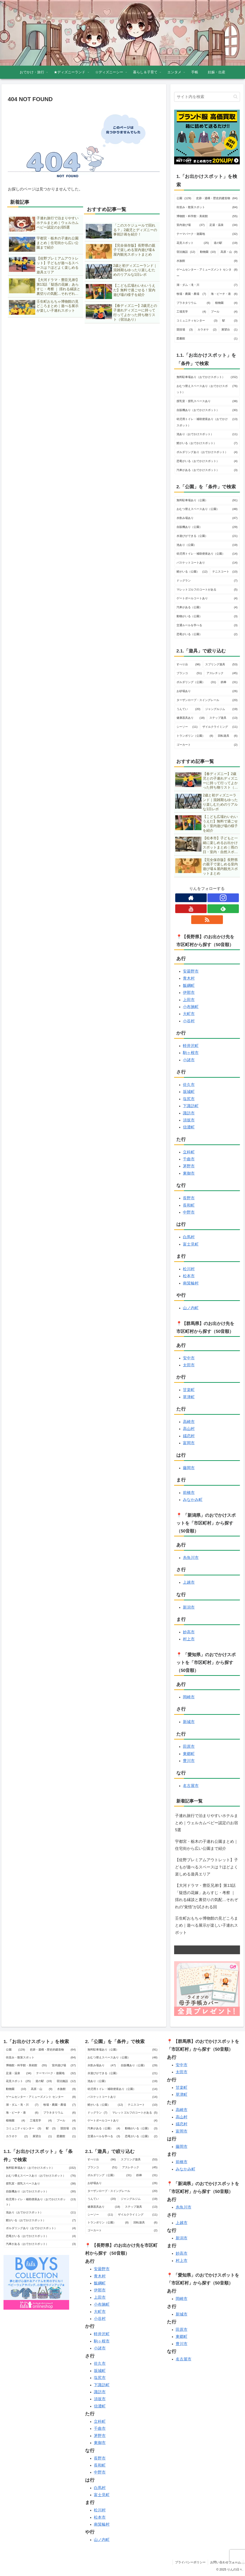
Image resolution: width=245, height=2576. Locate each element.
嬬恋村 (189, 1436)
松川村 (189, 1269)
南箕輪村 (191, 1283)
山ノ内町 (191, 1308)
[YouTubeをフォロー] (191, 908)
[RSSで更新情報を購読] (207, 919)
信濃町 (189, 1127)
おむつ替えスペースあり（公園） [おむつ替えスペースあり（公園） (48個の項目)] (207, 509)
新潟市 (189, 1607)
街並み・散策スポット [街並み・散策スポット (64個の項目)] (207, 207)
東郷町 (189, 1754)
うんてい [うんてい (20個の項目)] (188, 709)
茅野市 (189, 1166)
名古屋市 (191, 1786)
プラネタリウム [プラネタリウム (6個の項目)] (193, 303)
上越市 (189, 1582)
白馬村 (189, 1237)
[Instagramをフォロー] (223, 897)
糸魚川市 (191, 1557)
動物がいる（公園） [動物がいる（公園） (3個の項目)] (207, 616)
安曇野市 (191, 971)
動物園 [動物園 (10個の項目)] (208, 252)
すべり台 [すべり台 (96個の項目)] (188, 664)
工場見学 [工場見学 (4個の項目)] (191, 312)
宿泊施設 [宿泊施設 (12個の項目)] (186, 252)
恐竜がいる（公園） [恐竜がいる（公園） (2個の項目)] (207, 634)
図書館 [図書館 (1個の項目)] (207, 339)
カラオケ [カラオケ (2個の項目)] (207, 330)
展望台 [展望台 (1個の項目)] (229, 330)
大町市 (189, 1014)
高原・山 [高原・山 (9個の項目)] (229, 252)
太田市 (189, 1365)
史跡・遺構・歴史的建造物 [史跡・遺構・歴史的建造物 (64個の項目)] (217, 198)
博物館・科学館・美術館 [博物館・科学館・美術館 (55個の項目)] (207, 216)
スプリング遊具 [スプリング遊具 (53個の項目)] (221, 664)
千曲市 (189, 1159)
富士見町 (191, 1244)
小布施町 (191, 1007)
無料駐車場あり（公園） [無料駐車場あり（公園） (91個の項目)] (207, 500)
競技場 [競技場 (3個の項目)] (185, 330)
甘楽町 (189, 1390)
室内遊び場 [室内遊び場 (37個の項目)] (191, 225)
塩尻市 (189, 1099)
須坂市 (189, 1120)
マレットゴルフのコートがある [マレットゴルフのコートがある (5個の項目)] (207, 590)
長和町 (189, 1205)
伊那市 (189, 992)
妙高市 (189, 1632)
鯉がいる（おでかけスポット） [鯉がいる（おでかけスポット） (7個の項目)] (207, 443)
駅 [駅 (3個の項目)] (230, 321)
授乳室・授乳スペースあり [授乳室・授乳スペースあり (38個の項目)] (207, 401)
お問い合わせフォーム (225, 2562)
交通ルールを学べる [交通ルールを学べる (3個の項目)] (207, 625)
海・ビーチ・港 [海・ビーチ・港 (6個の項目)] (224, 294)
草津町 (189, 1397)
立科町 (189, 1152)
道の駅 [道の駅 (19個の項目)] (226, 243)
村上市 (189, 1639)
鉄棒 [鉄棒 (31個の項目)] (229, 682)
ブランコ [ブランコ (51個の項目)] (189, 673)
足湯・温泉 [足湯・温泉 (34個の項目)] (223, 225)
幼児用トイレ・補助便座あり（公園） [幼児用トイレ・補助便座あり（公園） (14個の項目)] (207, 554)
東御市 (189, 1173)
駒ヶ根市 (191, 1053)
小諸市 (189, 1060)
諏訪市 (189, 1113)
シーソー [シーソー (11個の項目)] (187, 727)
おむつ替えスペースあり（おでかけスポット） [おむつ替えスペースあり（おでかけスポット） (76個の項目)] (207, 389)
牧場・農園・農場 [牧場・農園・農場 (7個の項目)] (191, 294)
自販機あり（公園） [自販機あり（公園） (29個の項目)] (207, 527)
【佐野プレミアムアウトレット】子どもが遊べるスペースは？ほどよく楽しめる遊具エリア (206, 1867)
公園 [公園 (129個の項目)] (184, 198)
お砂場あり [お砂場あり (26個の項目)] (207, 691)
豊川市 (189, 1761)
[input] (207, 97)
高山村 (189, 1429)
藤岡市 (189, 1468)
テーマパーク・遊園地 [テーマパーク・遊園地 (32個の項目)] (207, 234)
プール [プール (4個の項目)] (224, 312)
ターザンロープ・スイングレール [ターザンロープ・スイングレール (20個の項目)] (207, 700)
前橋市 (189, 1492)
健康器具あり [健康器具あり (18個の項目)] (191, 718)
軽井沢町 (191, 1046)
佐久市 (189, 1084)
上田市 (189, 1000)
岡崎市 (189, 1697)
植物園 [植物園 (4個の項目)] (226, 303)
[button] (235, 96)
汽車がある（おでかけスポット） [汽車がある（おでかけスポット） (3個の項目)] (207, 470)
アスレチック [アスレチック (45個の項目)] (221, 673)
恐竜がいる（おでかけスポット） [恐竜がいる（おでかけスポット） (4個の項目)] (207, 461)
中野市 (189, 1212)
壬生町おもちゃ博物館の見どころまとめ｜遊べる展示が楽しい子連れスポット (206, 1925)
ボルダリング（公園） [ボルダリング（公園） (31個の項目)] (196, 682)
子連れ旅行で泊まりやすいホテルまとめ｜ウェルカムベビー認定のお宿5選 (206, 1822)
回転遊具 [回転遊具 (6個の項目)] (227, 736)
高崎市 (189, 1422)
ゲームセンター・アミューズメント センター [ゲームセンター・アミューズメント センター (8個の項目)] (207, 273)
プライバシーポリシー (190, 2562)
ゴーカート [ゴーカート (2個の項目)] (207, 745)
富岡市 (189, 1443)
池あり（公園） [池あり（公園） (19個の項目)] (207, 545)
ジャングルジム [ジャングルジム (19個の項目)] (221, 709)
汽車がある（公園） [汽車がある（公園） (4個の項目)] (207, 607)
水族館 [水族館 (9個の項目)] (207, 261)
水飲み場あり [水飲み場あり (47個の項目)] (207, 518)
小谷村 (189, 1021)
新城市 (189, 1722)
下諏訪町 (191, 1106)
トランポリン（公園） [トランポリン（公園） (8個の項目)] (195, 736)
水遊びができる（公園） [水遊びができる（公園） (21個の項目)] (207, 536)
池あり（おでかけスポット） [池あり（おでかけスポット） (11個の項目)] (207, 434)
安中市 (189, 1358)
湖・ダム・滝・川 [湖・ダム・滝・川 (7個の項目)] (207, 285)
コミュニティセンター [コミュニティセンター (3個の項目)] (197, 321)
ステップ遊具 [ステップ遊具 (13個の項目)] (223, 718)
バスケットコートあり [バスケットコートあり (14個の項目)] (207, 563)
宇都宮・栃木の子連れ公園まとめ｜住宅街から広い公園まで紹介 (206, 1845)
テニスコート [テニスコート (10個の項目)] (224, 572)
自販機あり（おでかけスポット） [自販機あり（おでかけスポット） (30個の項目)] (207, 410)
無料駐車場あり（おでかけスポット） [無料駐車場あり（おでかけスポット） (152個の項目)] (207, 377)
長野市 (189, 1198)
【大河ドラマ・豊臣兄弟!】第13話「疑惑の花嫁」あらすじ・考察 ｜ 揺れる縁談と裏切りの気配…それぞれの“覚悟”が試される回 (206, 1896)
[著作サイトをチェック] (191, 897)
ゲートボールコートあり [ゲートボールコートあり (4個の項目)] (207, 598)
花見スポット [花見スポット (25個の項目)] (193, 243)
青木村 (189, 978)
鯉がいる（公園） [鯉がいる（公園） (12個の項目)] (192, 572)
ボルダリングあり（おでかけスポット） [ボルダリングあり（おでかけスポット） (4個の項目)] (207, 452)
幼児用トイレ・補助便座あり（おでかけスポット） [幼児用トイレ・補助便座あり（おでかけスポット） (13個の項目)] (207, 422)
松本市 (189, 1276)
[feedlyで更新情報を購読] (223, 908)
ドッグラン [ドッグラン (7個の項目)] (207, 581)
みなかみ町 (193, 1499)
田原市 (189, 1746)
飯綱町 (189, 985)
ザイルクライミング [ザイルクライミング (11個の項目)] (220, 727)
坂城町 (189, 1091)
